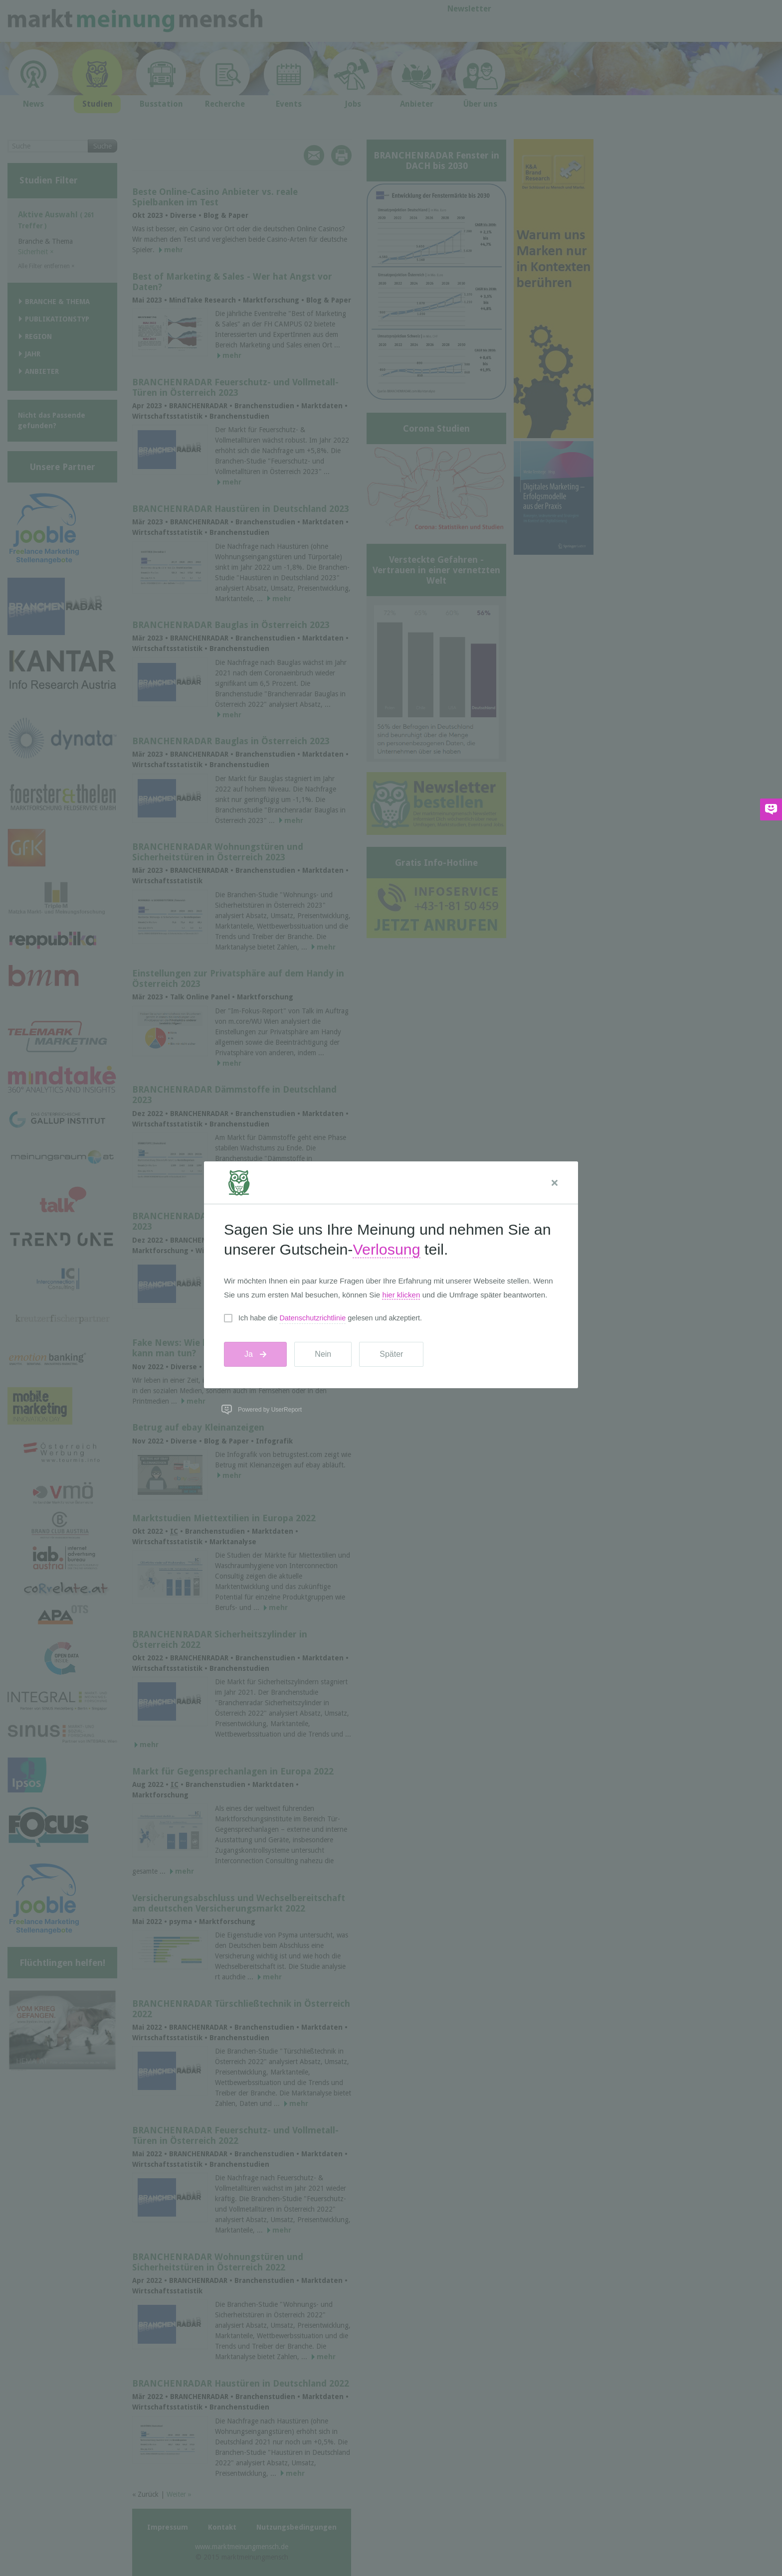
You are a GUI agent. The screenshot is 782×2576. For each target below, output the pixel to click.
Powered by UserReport (270, 1409)
